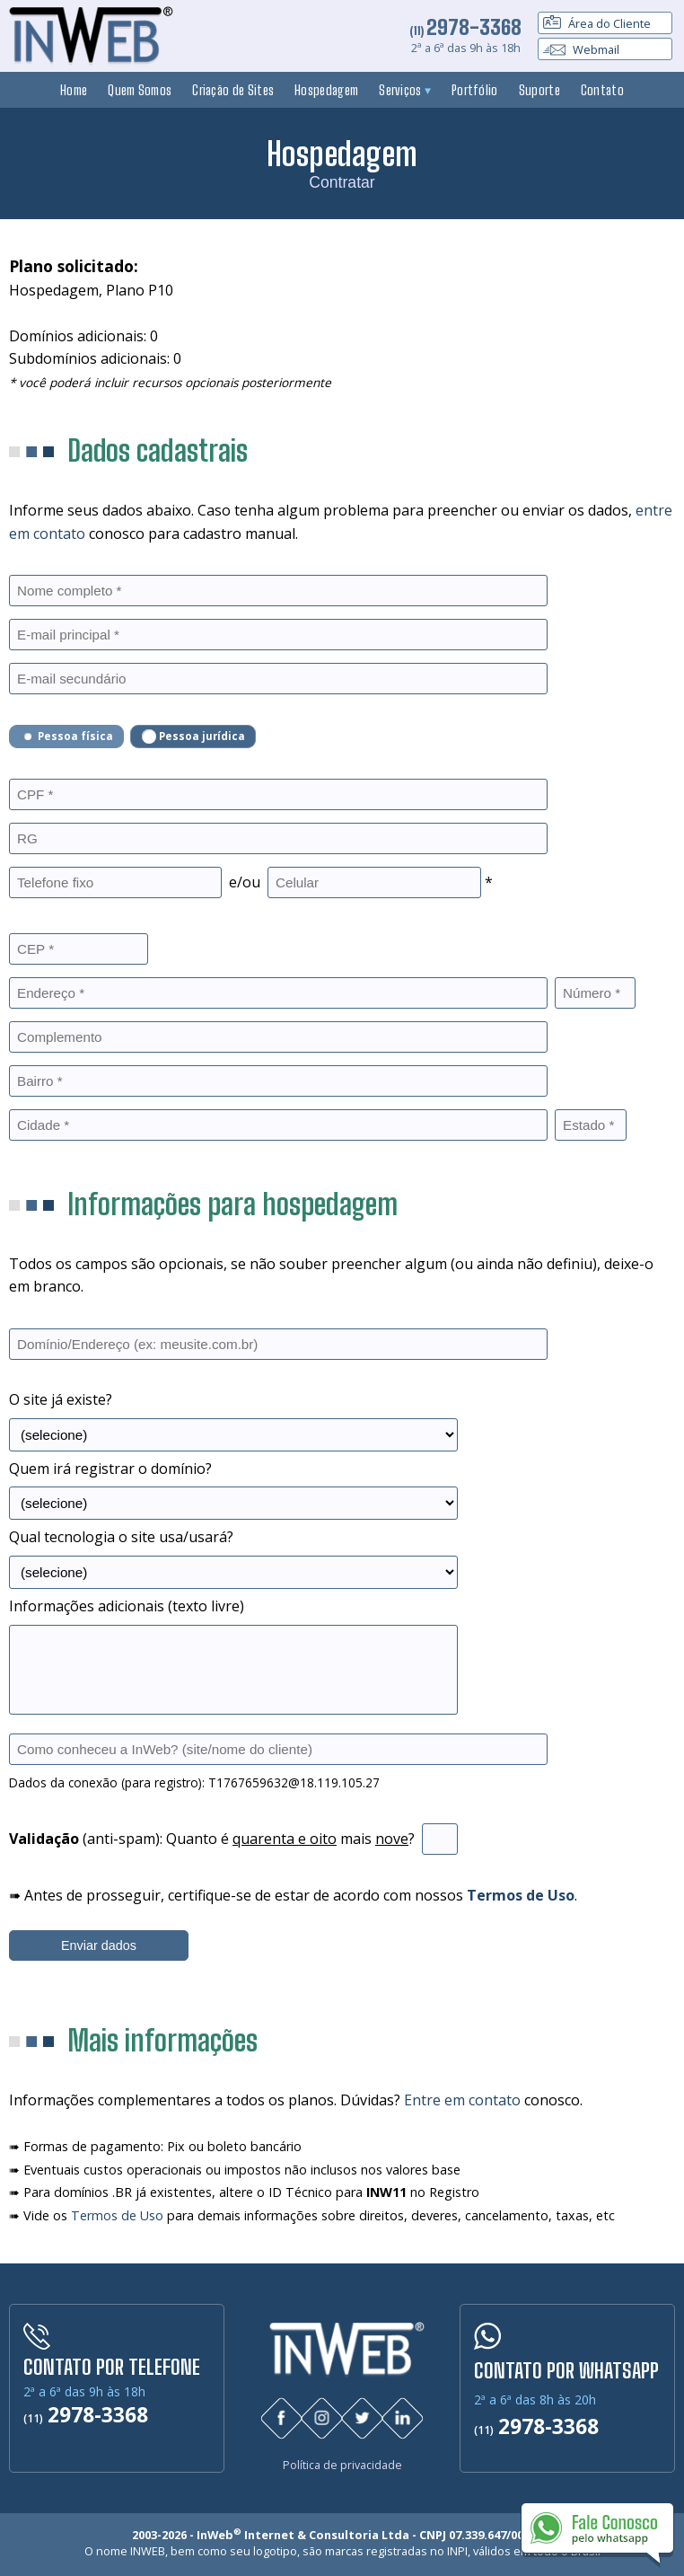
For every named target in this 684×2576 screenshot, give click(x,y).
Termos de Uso (117, 2215)
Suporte (539, 90)
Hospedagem (326, 90)
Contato (602, 90)
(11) (465, 30)
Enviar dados (98, 1945)
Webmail (581, 49)
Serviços (405, 90)
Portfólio (475, 90)
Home (73, 90)
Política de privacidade (342, 2463)
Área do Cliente (597, 23)
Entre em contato (462, 2100)
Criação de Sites (233, 90)
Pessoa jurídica (193, 736)
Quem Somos (139, 90)
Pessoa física (67, 736)
